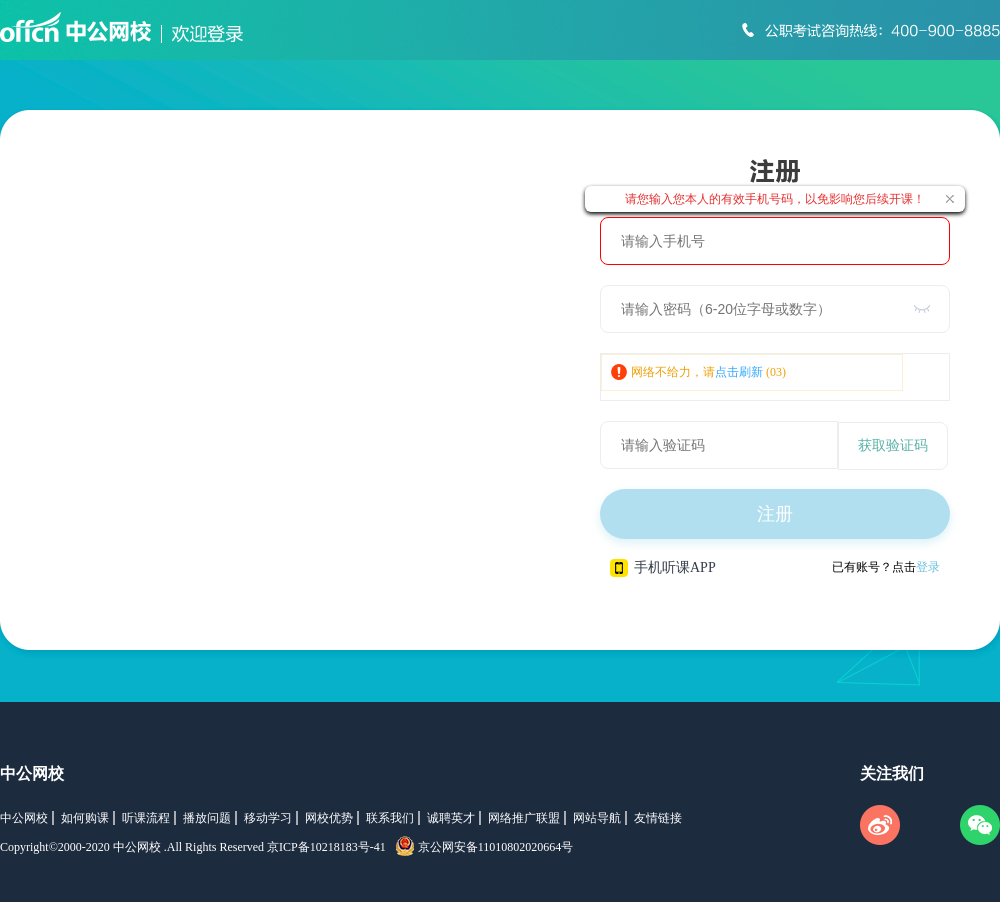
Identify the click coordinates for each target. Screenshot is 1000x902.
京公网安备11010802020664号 (496, 847)
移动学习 (268, 818)
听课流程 (146, 818)
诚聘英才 (451, 818)
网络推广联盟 (524, 818)
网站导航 (597, 818)
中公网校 (32, 773)
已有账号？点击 (886, 567)
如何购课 (85, 818)
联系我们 (390, 818)
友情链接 (658, 818)
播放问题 (207, 818)
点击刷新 (739, 372)
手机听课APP (663, 568)
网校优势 (329, 818)
